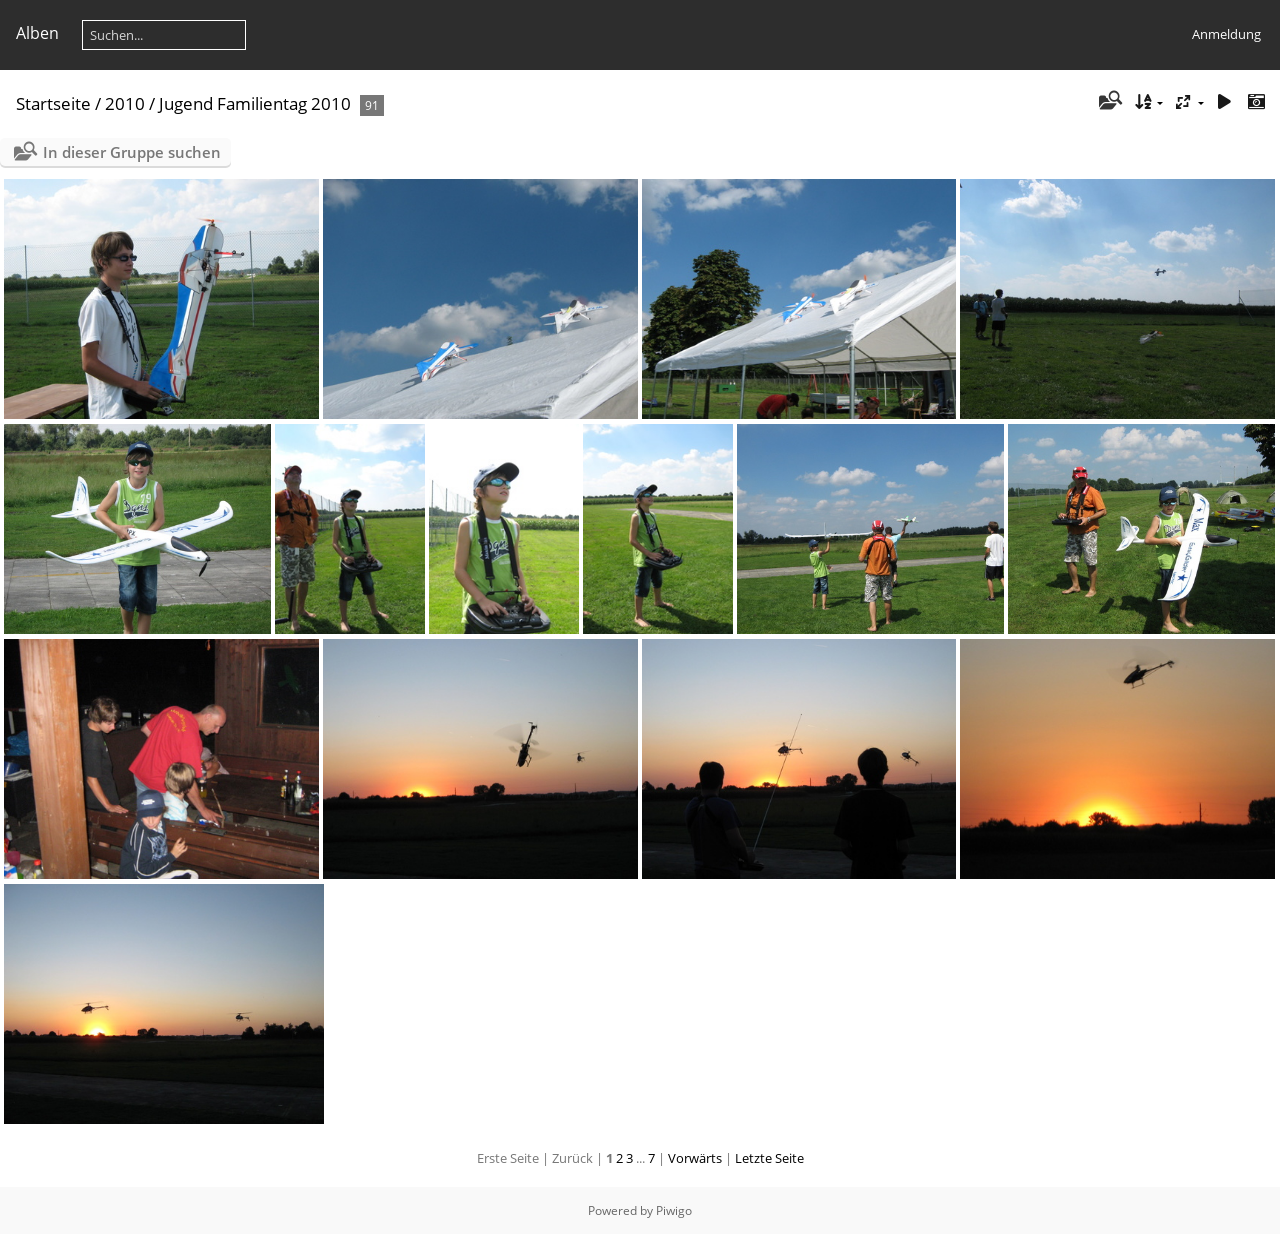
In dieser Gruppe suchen (132, 152)
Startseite (53, 103)
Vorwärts (695, 1158)
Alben (37, 33)
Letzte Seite (769, 1158)
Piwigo (674, 1210)
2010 (125, 103)
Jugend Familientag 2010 (255, 103)
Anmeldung (1226, 34)
